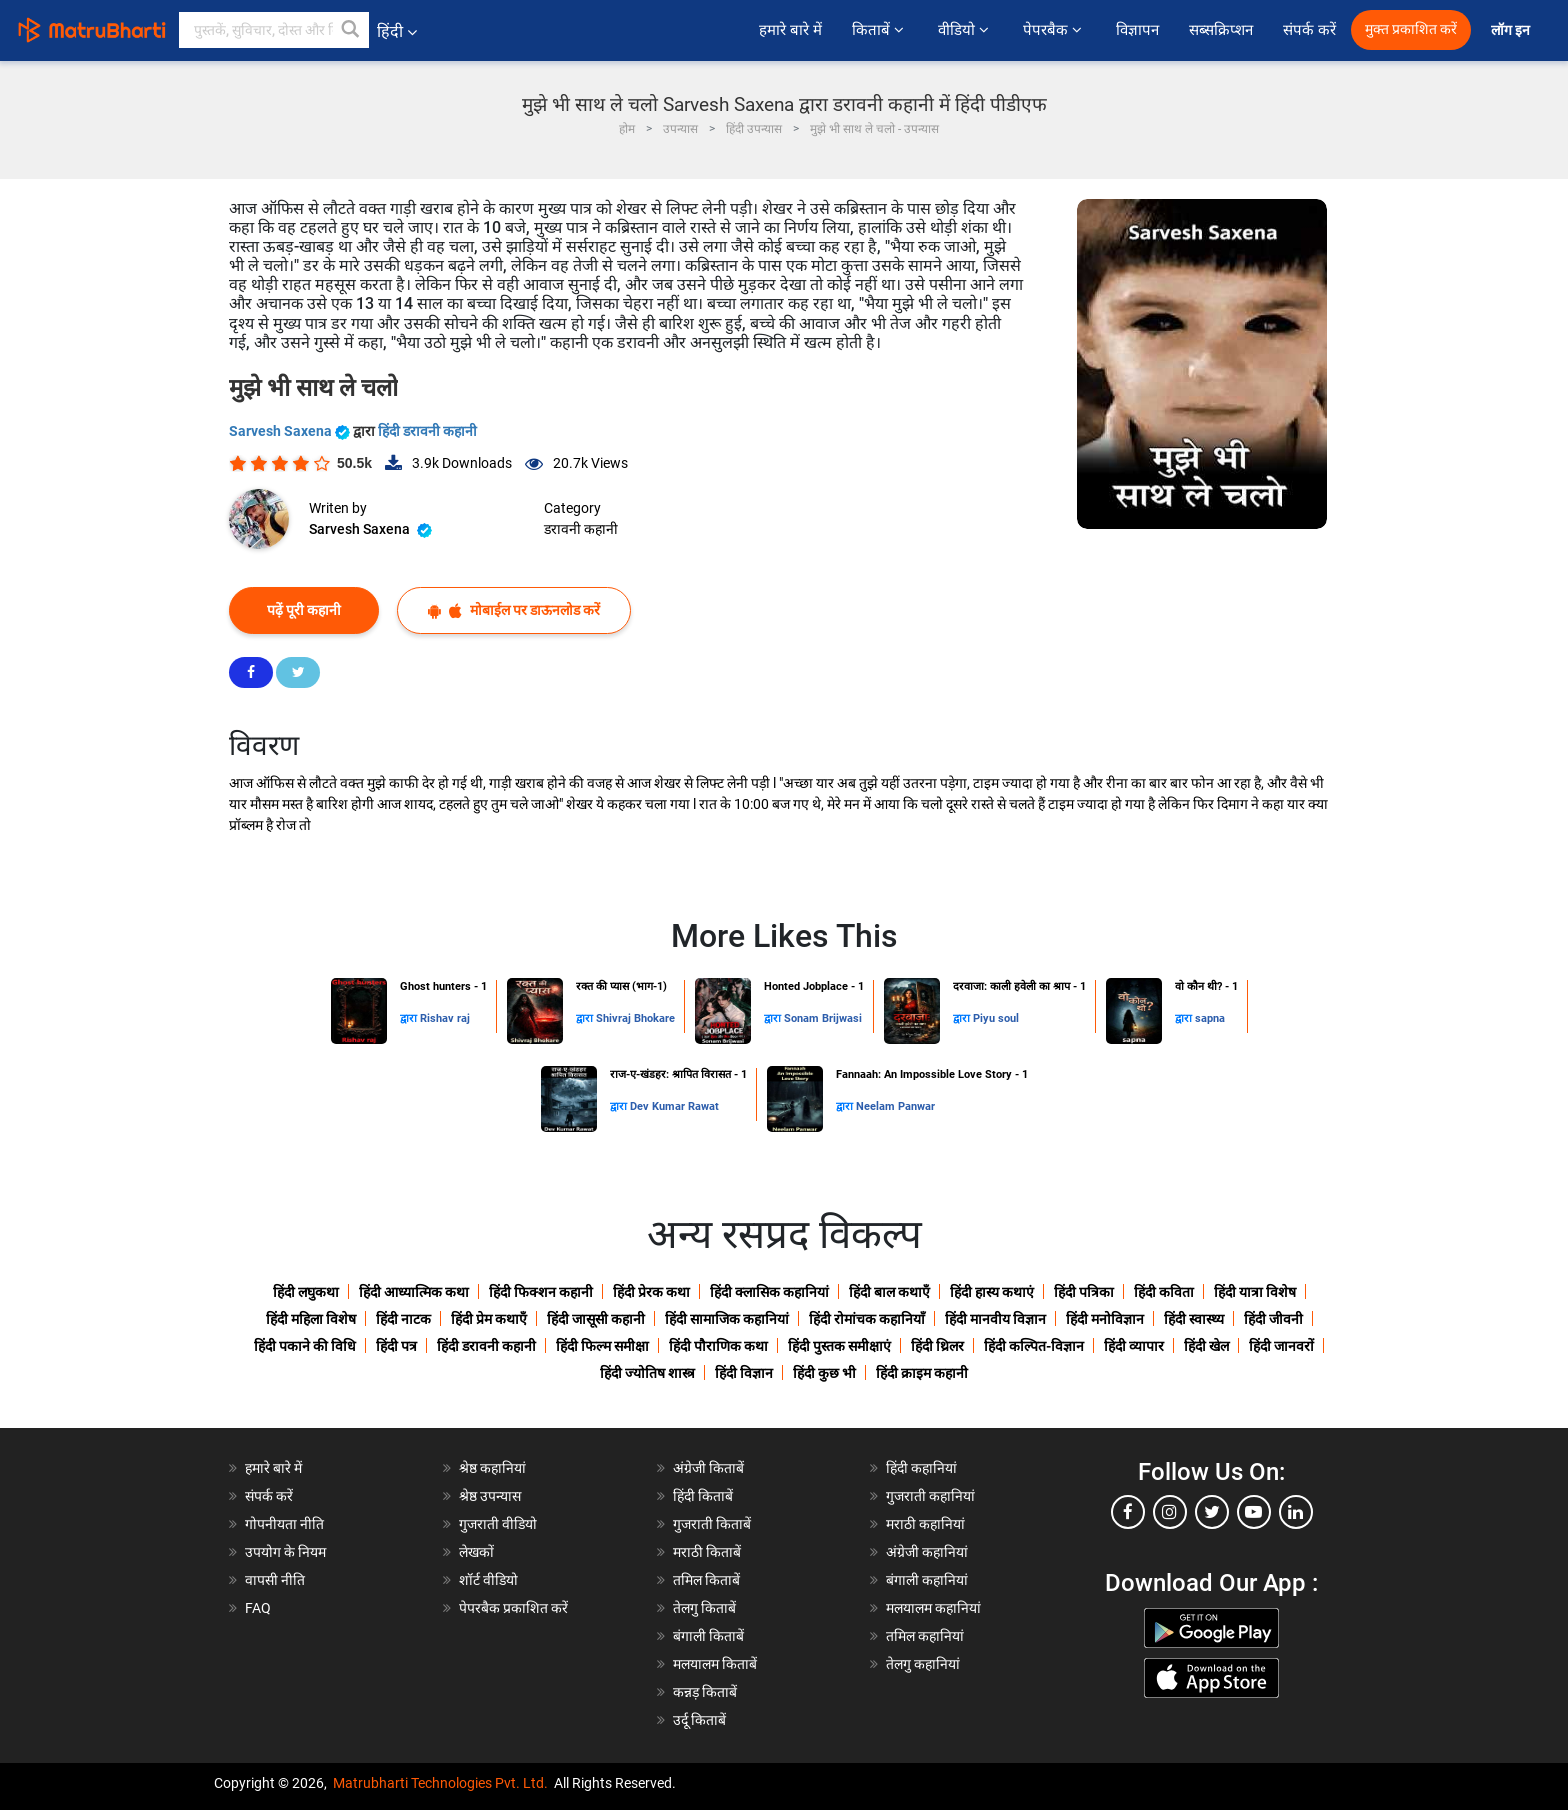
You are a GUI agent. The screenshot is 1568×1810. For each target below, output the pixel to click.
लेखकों (476, 1552)
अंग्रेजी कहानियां (927, 1552)
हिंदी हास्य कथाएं (992, 1292)
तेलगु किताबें (704, 1608)
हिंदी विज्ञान (744, 1373)
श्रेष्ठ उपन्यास (490, 1496)
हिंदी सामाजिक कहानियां (727, 1319)
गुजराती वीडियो (498, 1524)
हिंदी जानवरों (1281, 1346)
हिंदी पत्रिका (1084, 1292)
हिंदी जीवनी (1273, 1319)
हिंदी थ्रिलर (937, 1346)
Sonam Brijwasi (823, 1018)
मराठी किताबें (707, 1552)
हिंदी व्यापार (1134, 1346)
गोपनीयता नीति (284, 1524)
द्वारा (410, 1018)
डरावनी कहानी (581, 529)
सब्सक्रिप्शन (1221, 30)
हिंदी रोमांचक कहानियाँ (867, 1319)
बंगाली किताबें (708, 1636)
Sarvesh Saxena (291, 431)
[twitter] (1212, 1512)
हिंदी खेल (1206, 1346)
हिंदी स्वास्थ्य (1194, 1319)
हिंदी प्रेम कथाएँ (489, 1319)
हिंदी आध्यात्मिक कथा (414, 1292)
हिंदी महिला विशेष (311, 1319)
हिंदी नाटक (403, 1319)
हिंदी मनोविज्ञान (1105, 1319)
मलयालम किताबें (715, 1664)
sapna (1210, 1018)
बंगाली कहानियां (927, 1580)
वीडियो (965, 30)
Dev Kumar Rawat (674, 1106)
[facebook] (1128, 1512)
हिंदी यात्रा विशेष (1255, 1292)
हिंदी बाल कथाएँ (889, 1292)
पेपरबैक (1054, 30)
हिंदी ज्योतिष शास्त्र (647, 1373)
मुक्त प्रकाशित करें (1411, 29)
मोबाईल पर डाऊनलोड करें (514, 610)
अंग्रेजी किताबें (708, 1468)
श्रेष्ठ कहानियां (492, 1468)
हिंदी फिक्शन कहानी (541, 1292)
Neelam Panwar (895, 1106)
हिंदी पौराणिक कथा (718, 1346)
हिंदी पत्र (396, 1346)
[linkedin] (1296, 1512)
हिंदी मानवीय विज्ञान (995, 1319)
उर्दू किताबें (699, 1720)
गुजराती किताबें (712, 1524)
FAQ (258, 1608)
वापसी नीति (275, 1580)
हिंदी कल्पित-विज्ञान (1034, 1346)
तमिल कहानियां (925, 1636)
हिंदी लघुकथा (306, 1292)
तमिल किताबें (706, 1580)
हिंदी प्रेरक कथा (651, 1292)
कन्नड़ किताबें (705, 1692)
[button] (351, 30)
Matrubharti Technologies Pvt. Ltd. (440, 1783)
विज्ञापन (1137, 30)
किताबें (880, 30)
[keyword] (274, 30)
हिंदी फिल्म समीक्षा (602, 1346)
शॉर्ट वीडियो (488, 1580)
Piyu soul (996, 1018)
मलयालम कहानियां (933, 1608)
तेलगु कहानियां (923, 1664)
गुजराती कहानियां (930, 1496)
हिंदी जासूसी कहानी (596, 1319)
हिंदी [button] (397, 31)
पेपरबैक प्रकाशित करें (513, 1608)
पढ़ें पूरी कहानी (304, 610)
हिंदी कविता (1164, 1292)
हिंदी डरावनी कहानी (427, 431)
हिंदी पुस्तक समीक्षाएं (839, 1346)
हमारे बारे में (790, 30)
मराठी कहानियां (925, 1524)
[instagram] (1170, 1512)
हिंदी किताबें (703, 1496)
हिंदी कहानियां (921, 1468)
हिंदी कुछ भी (824, 1373)
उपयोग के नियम (285, 1552)
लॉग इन (1512, 30)
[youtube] (1254, 1512)
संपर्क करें (1309, 30)
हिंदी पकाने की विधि (305, 1346)
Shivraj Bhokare (635, 1018)
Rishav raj (445, 1018)
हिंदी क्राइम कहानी (922, 1373)
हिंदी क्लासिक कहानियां (769, 1292)
